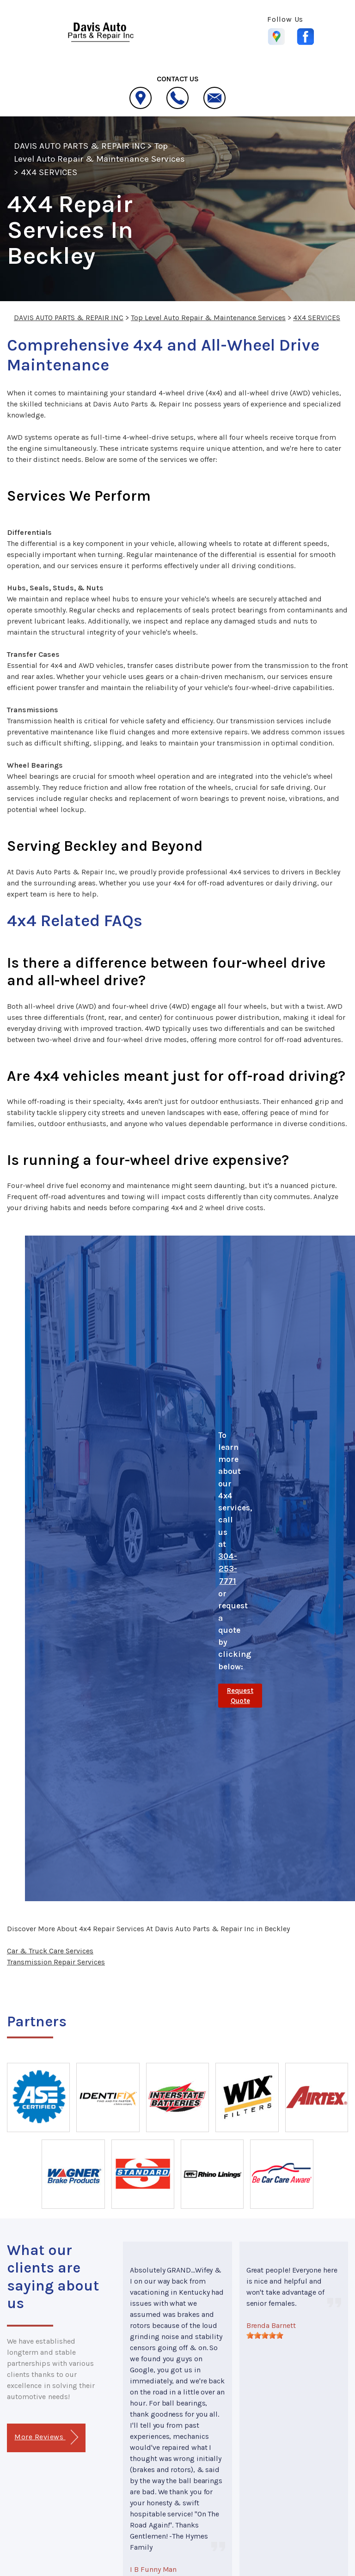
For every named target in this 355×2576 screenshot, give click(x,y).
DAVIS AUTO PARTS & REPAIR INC (79, 146)
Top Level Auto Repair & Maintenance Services (208, 317)
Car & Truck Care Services (50, 1950)
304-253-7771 (227, 1568)
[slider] (264, 2335)
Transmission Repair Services (56, 1962)
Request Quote (240, 1695)
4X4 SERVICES (49, 172)
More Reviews (46, 2437)
